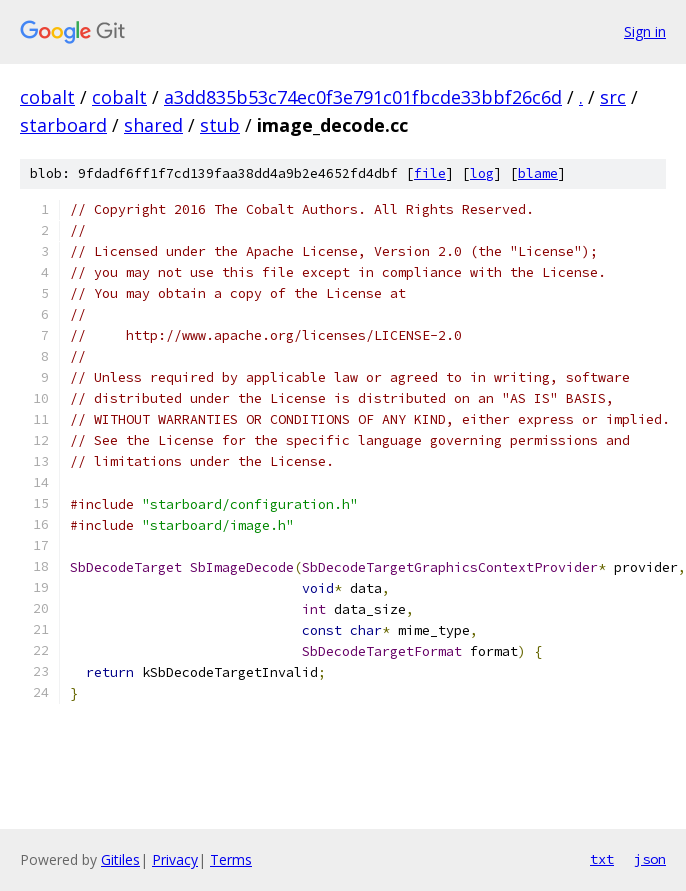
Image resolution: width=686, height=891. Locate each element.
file (430, 173)
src (613, 97)
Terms (231, 859)
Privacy (175, 859)
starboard (63, 125)
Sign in (645, 31)
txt (602, 859)
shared (153, 125)
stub (220, 125)
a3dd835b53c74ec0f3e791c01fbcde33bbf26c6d (363, 97)
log (482, 173)
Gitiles (120, 859)
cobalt (47, 97)
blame (538, 173)
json (650, 859)
